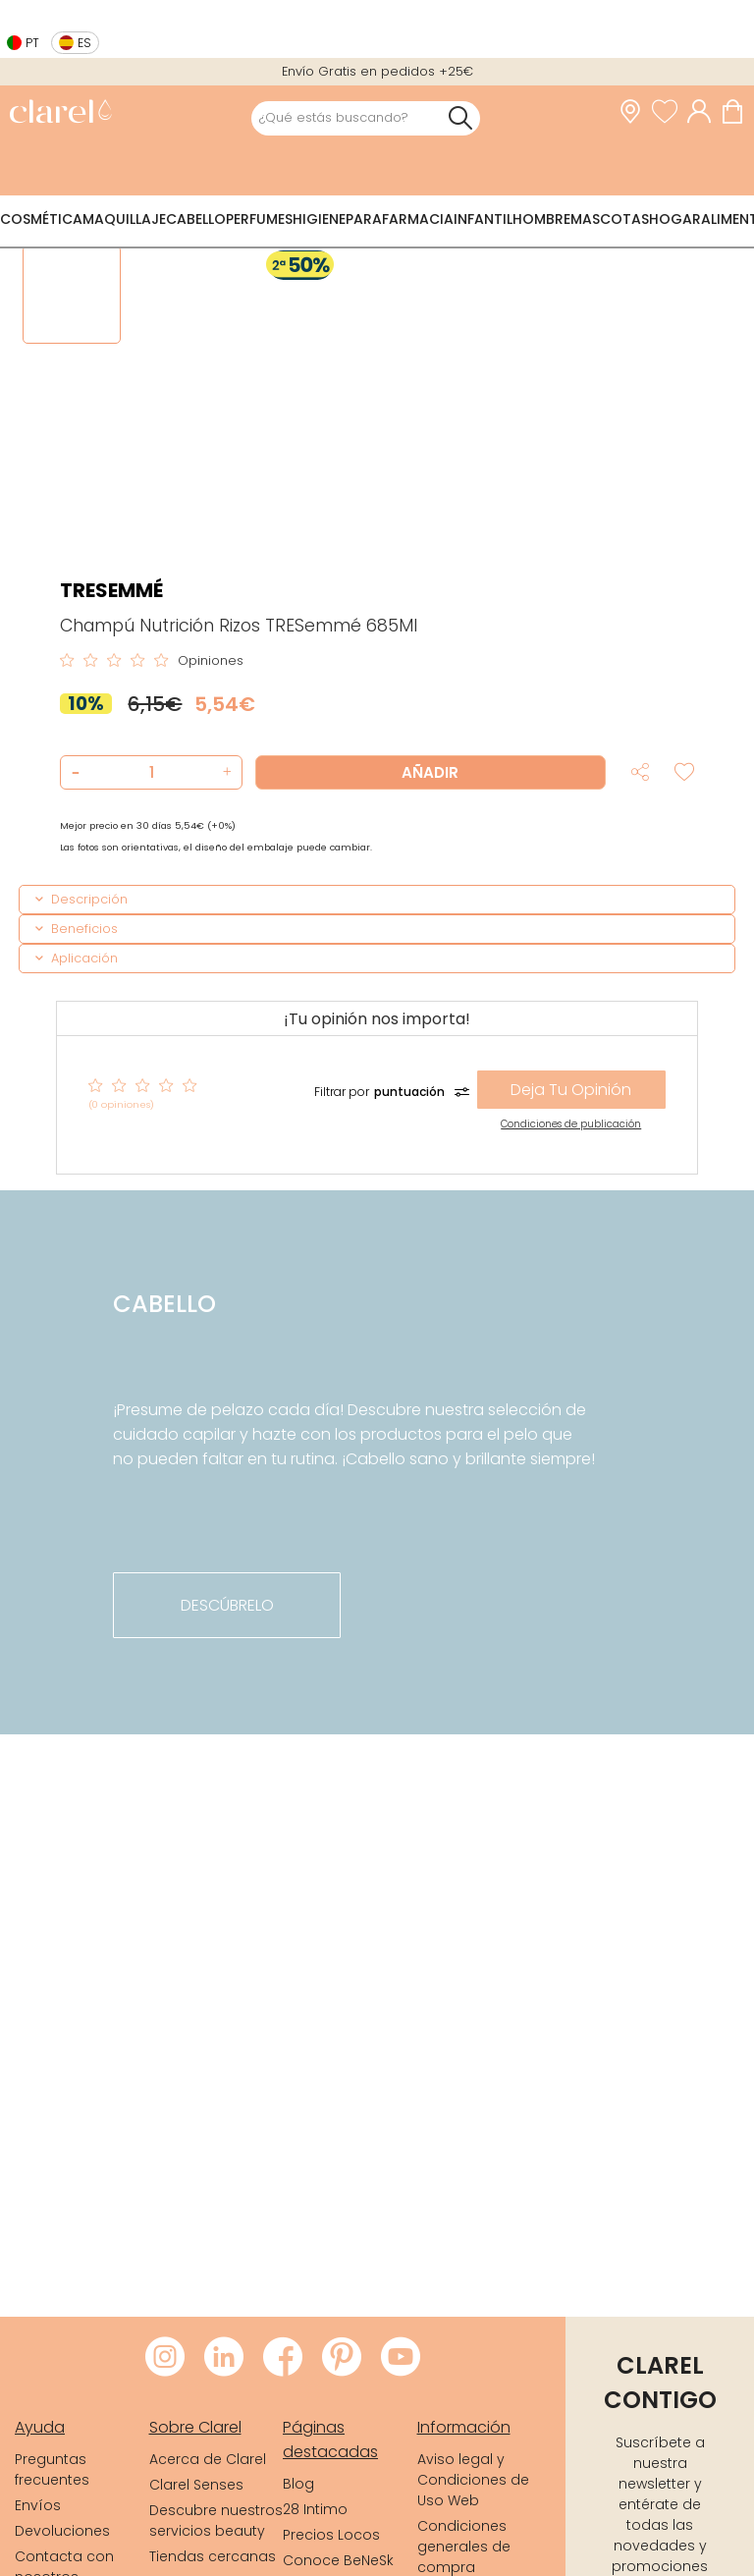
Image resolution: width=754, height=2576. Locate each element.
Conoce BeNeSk (338, 2560)
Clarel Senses (196, 2484)
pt (32, 42)
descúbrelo (227, 1605)
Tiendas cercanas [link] (212, 2556)
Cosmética (41, 219)
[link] (60, 113)
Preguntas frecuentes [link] (52, 2469)
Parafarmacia (400, 219)
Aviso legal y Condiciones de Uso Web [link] (473, 2479)
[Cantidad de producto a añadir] (151, 772)
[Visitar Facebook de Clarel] (282, 2358)
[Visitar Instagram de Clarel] (165, 2358)
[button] (224, 772)
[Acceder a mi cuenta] (704, 112)
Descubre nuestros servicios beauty (216, 2520)
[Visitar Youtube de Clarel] (400, 2358)
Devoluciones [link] (62, 2531)
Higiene (319, 219)
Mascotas (609, 219)
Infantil (483, 219)
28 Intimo (315, 2509)
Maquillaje (124, 219)
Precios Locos (331, 2535)
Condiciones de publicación (571, 1124)
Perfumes (259, 219)
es (84, 42)
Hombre (541, 219)
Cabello (196, 219)
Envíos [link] (38, 2505)
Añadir (430, 772)
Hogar (675, 219)
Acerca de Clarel (207, 2459)
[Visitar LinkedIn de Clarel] (223, 2358)
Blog (298, 2484)
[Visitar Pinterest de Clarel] (341, 2358)
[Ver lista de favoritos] (669, 112)
